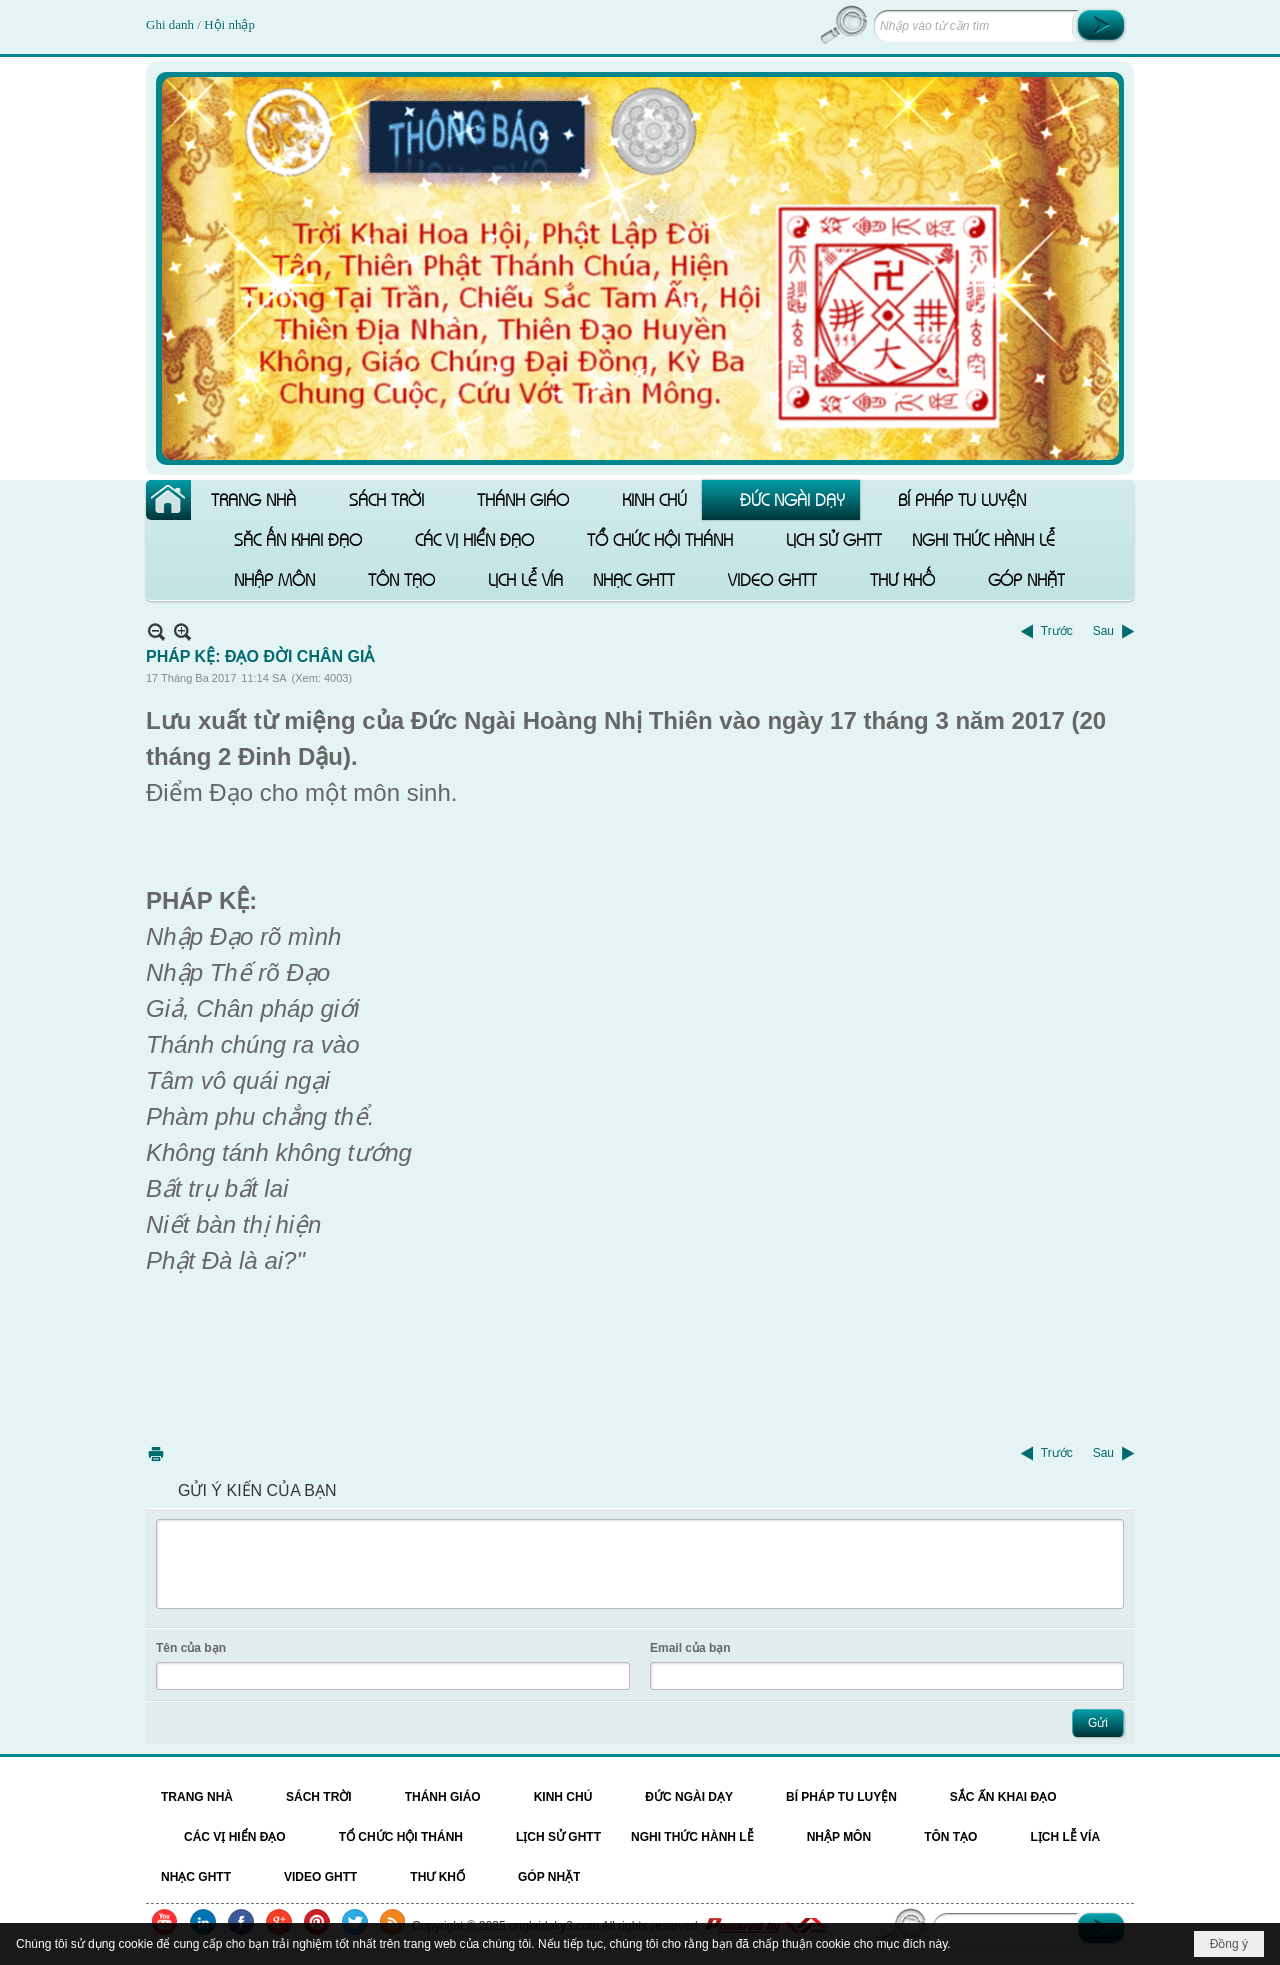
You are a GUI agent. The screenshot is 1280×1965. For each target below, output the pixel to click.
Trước (1057, 631)
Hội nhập (229, 24)
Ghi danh (171, 24)
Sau (1103, 631)
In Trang (156, 1453)
